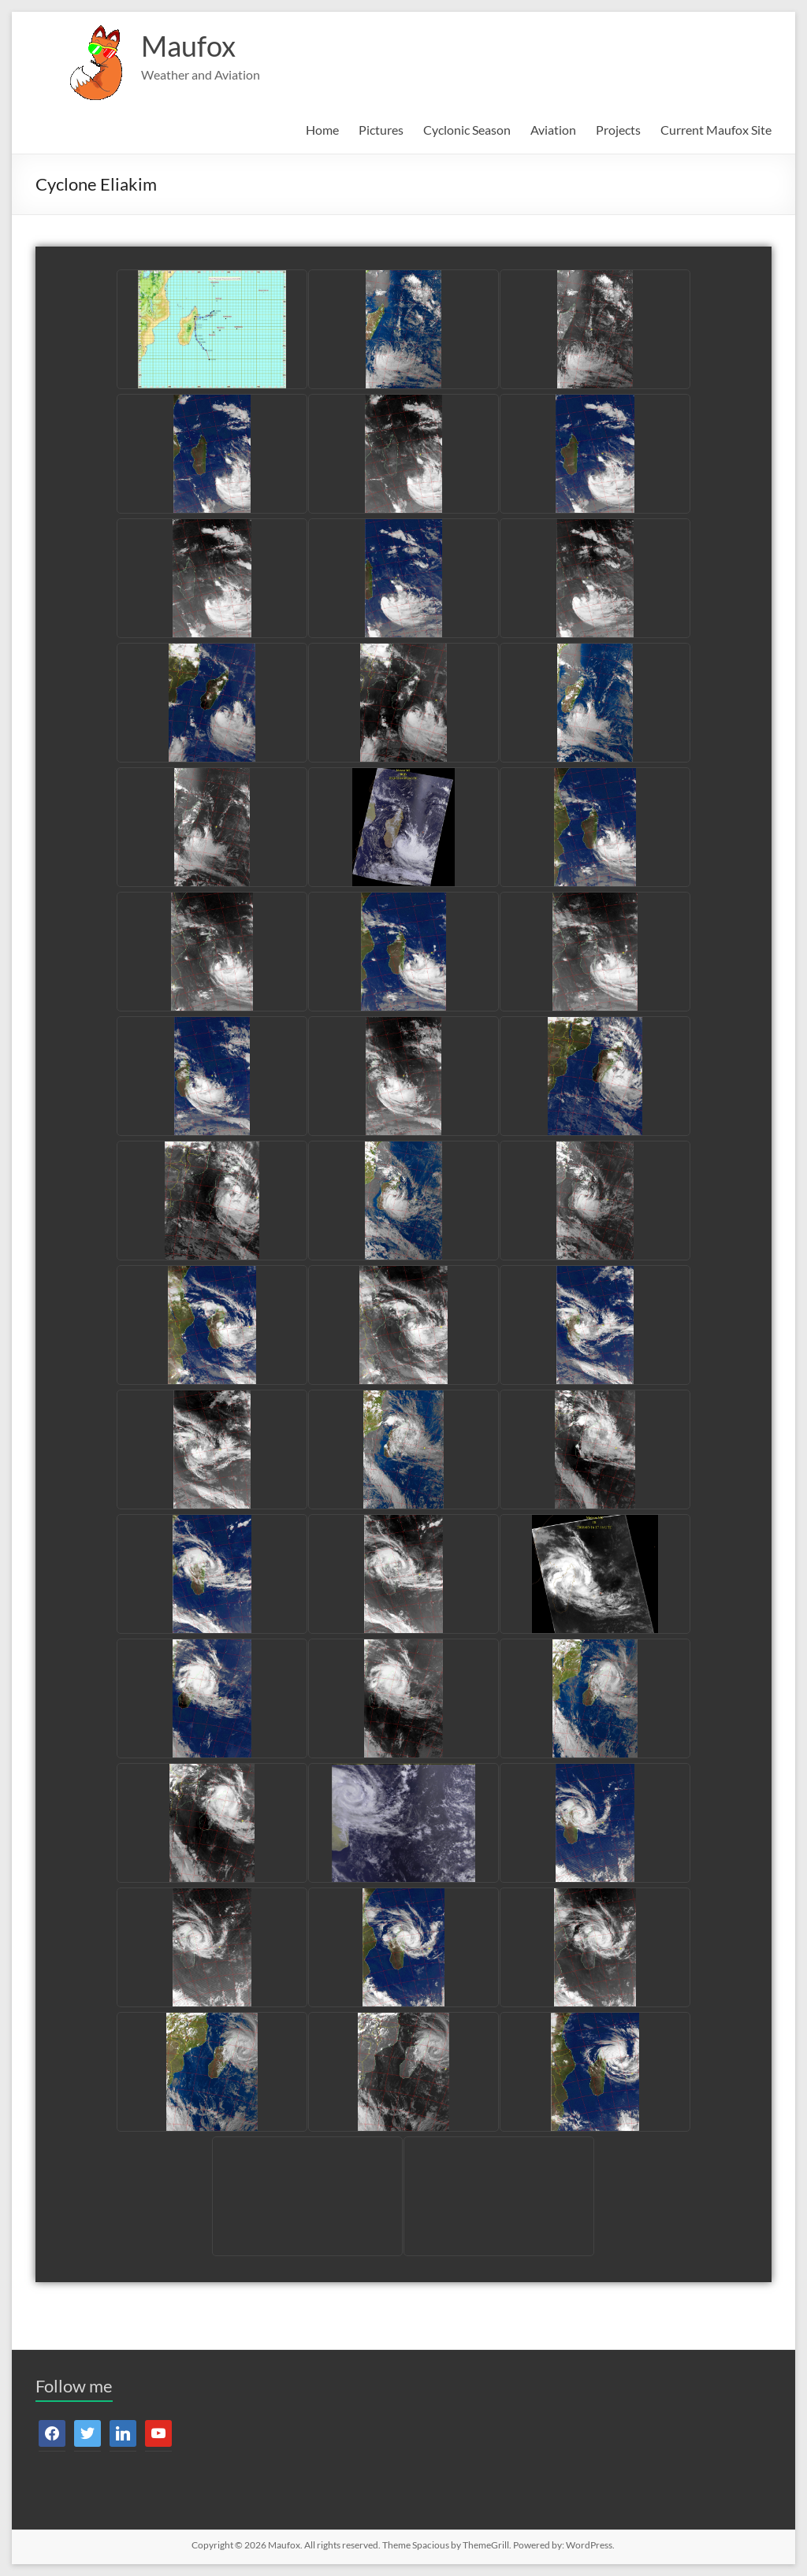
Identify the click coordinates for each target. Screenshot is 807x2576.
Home (322, 129)
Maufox (188, 45)
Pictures (381, 129)
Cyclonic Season (467, 129)
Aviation (553, 129)
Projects (618, 129)
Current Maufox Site (716, 129)
